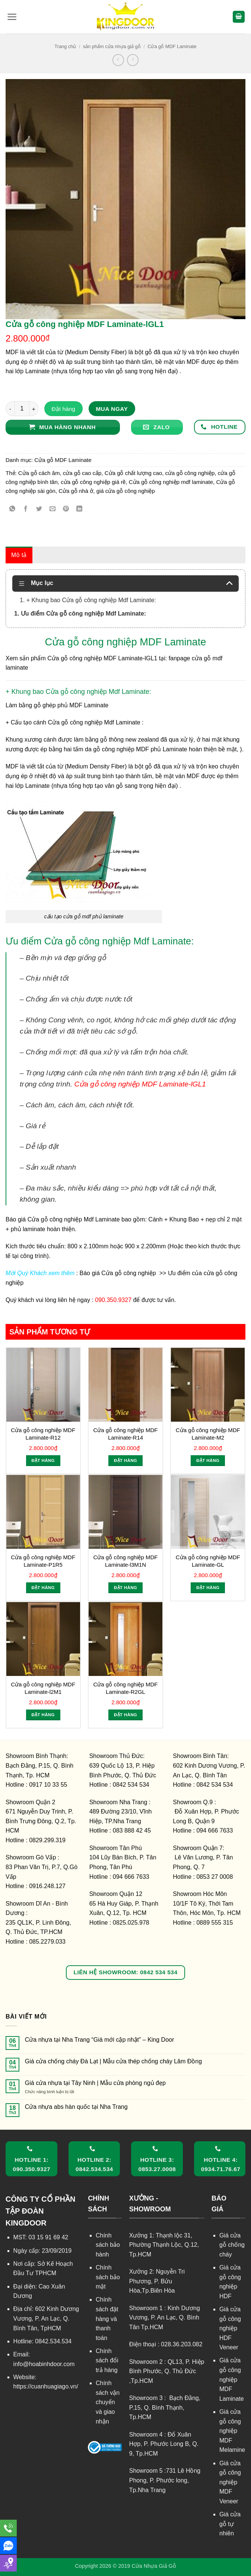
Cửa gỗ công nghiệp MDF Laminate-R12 (43, 1434)
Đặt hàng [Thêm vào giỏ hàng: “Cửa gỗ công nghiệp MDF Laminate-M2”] (207, 1460)
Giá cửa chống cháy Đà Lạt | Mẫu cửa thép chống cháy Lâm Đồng (113, 2061)
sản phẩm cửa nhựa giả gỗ (112, 46)
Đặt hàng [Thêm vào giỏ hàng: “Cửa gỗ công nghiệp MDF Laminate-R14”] (125, 1460)
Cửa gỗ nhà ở (75, 491)
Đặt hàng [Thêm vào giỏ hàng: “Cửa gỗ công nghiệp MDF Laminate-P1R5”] (43, 1587)
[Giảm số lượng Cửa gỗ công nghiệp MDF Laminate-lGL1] (10, 408)
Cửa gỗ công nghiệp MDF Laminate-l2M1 (43, 1688)
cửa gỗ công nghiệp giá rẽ (93, 482)
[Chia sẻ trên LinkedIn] (79, 509)
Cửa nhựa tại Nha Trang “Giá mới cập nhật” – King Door (99, 2039)
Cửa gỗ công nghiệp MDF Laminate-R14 (125, 1434)
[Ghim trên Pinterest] (66, 509)
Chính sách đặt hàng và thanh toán (107, 2318)
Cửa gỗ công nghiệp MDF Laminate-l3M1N (125, 1561)
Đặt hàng (63, 409)
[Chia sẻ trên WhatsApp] (12, 509)
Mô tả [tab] (19, 555)
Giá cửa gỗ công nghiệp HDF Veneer (230, 2328)
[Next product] (118, 60)
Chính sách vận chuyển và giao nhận (108, 2402)
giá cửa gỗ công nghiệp (125, 491)
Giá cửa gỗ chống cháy (232, 2245)
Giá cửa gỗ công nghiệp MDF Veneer (230, 2482)
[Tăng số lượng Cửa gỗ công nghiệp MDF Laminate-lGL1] (33, 408)
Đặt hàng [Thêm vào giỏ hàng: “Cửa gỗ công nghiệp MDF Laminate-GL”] (207, 1587)
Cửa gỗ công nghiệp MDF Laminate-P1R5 (43, 1561)
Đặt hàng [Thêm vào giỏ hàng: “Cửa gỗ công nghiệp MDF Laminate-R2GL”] (125, 1714)
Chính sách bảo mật (108, 2277)
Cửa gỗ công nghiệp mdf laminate (171, 482)
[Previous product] (133, 60)
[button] (12, 17)
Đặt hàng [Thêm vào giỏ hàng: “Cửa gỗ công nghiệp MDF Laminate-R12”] (43, 1460)
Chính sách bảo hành (108, 2245)
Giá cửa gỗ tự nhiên (230, 2523)
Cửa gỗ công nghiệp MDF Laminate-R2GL (125, 1688)
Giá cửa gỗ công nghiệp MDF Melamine (232, 2431)
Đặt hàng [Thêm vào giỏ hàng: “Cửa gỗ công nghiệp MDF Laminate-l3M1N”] (125, 1587)
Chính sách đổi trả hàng (107, 2360)
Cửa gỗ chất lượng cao (133, 473)
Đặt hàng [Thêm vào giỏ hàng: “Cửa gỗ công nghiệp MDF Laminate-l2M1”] (43, 1714)
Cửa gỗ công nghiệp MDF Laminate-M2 (208, 1434)
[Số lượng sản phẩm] (22, 408)
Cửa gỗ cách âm (39, 473)
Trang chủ (65, 46)
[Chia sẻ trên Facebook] (26, 509)
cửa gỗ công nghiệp (190, 473)
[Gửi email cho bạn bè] (53, 509)
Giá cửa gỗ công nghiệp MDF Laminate (231, 2379)
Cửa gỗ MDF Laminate (172, 46)
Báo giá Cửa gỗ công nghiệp (119, 1273)
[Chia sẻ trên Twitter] (39, 509)
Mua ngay (112, 409)
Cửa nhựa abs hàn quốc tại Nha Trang (76, 2107)
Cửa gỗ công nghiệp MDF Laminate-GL (208, 1561)
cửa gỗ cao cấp (82, 473)
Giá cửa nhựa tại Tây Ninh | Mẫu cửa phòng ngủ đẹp (95, 2083)
